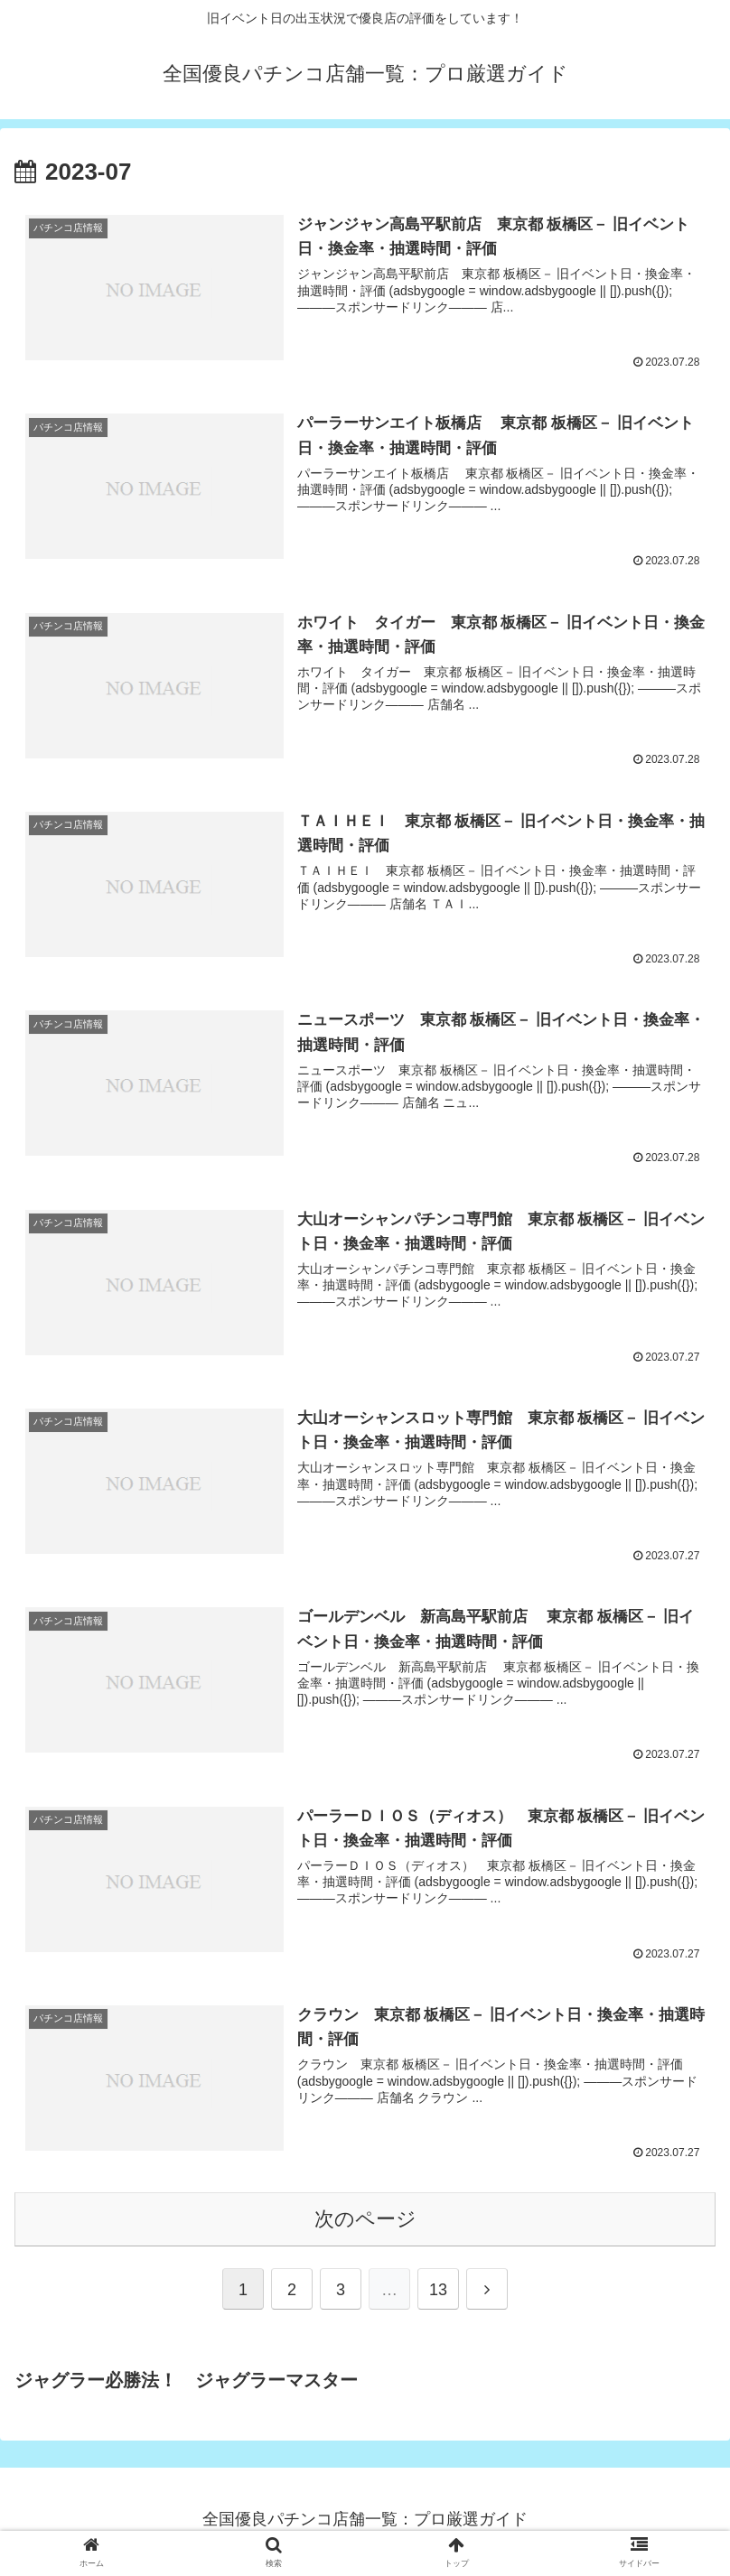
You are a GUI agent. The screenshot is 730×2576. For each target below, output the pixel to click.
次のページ (365, 2222)
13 (438, 2294)
